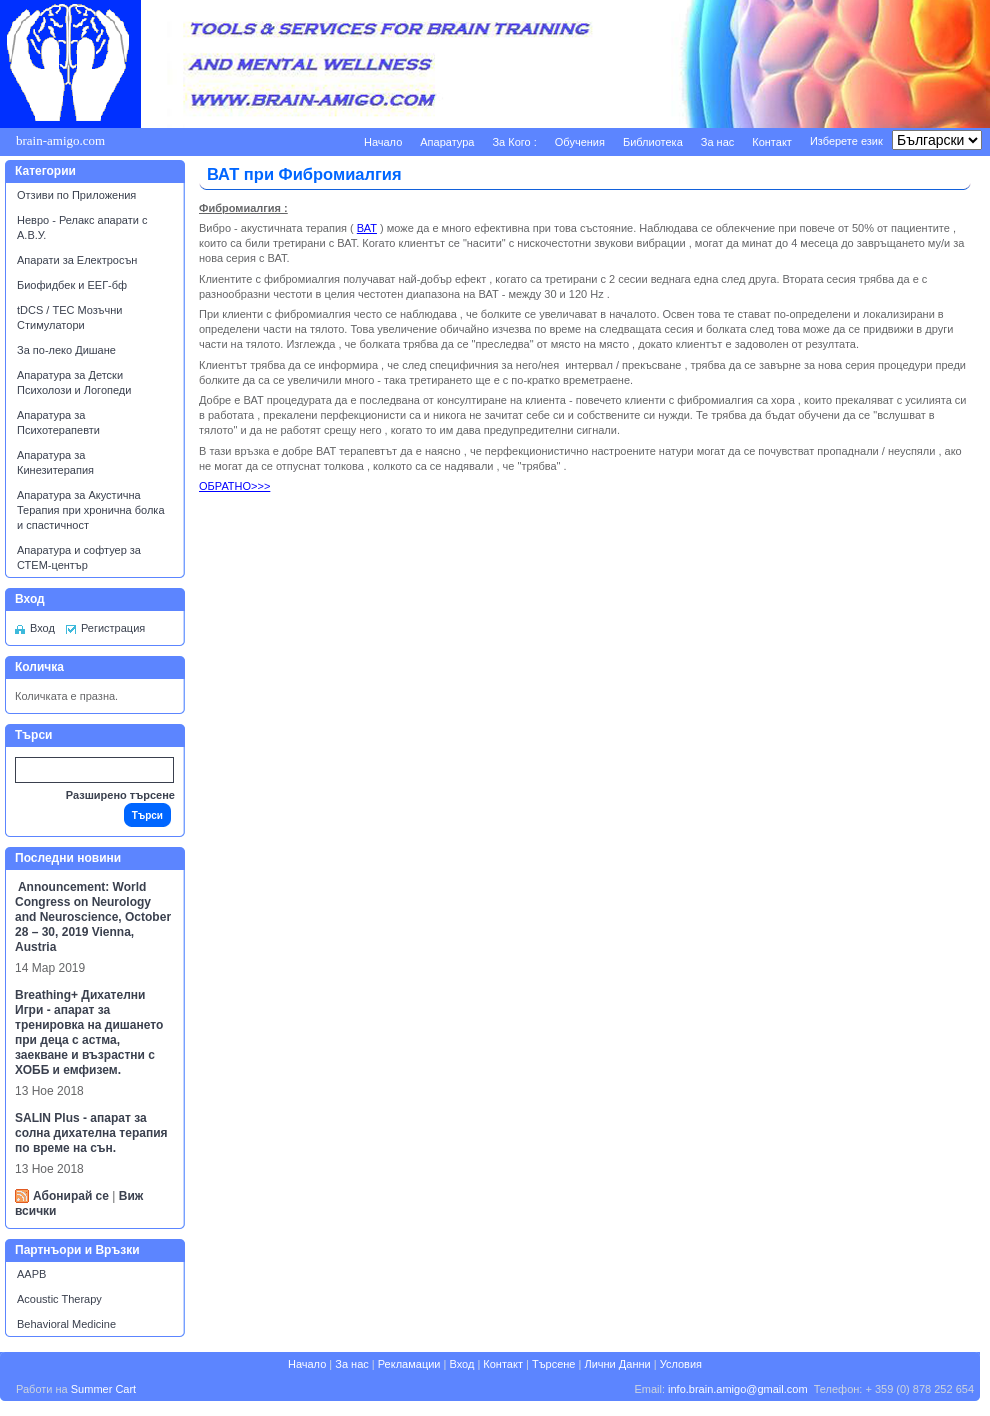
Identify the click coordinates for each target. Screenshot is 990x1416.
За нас (718, 142)
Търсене (554, 1364)
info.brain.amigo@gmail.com (738, 1389)
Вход (42, 628)
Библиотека (653, 142)
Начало (383, 142)
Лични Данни (617, 1364)
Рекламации (409, 1364)
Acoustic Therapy (59, 1299)
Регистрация (113, 628)
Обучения (580, 142)
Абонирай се (71, 1196)
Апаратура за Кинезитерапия (55, 462)
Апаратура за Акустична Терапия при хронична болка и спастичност (91, 510)
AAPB (31, 1274)
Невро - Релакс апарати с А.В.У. (82, 227)
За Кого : (514, 142)
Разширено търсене (120, 795)
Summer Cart (103, 1389)
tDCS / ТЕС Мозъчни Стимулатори (69, 317)
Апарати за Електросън (77, 260)
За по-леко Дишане (66, 350)
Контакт (772, 142)
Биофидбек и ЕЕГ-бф (72, 285)
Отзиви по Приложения (76, 195)
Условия (681, 1364)
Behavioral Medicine (66, 1324)
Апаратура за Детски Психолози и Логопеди (74, 382)
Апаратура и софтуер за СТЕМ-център (79, 557)
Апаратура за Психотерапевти (58, 422)
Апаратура (447, 142)
